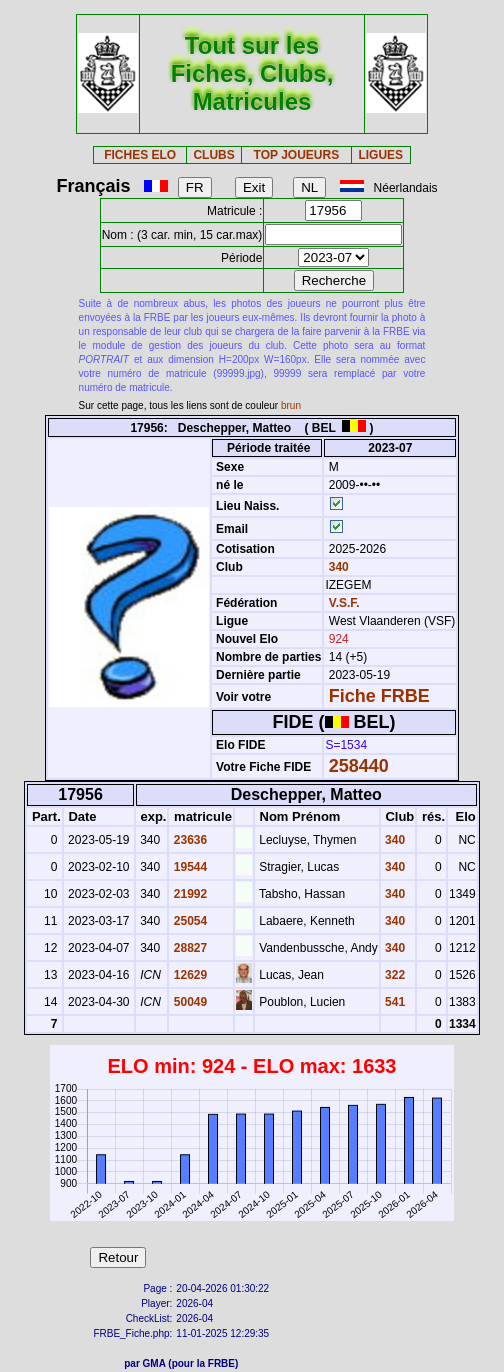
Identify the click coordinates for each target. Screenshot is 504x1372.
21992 (188, 894)
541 (393, 1002)
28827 (188, 948)
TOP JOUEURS (297, 155)
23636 (188, 840)
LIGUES (380, 155)
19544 (188, 867)
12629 (188, 975)
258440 (359, 766)
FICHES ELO (140, 155)
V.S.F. (344, 603)
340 (336, 567)
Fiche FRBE (379, 696)
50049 (188, 1002)
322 (393, 975)
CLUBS (213, 155)
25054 (188, 921)
